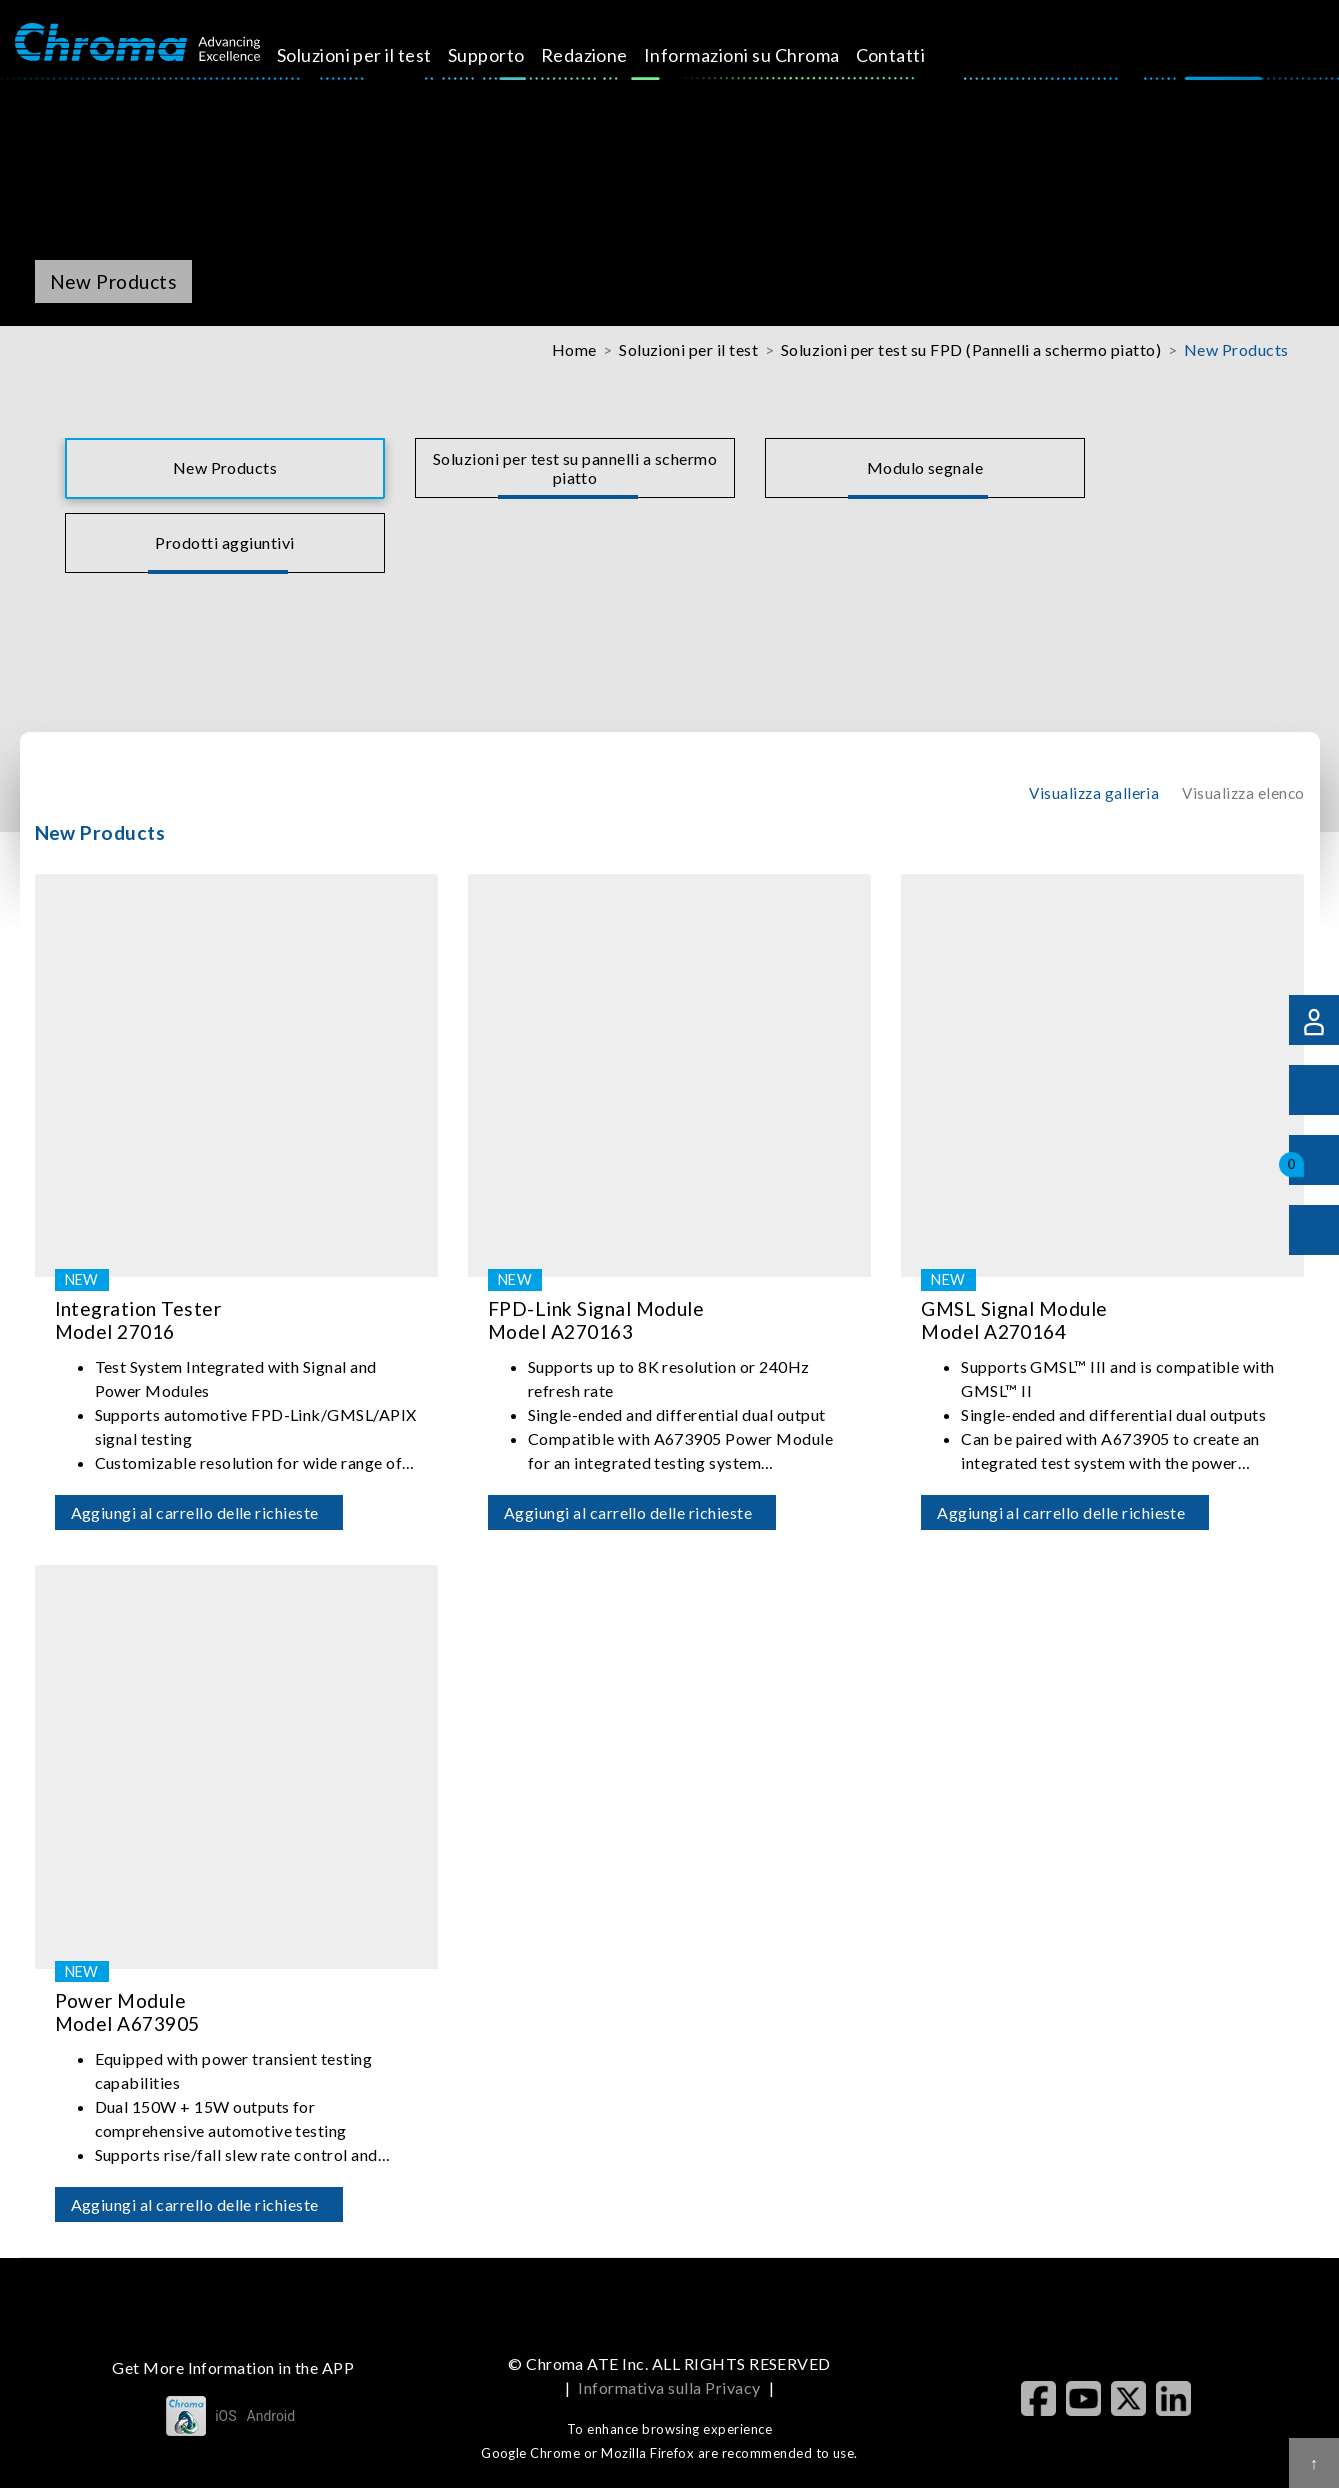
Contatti (913, 55)
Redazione (606, 55)
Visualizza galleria (1094, 793)
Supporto (509, 55)
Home (574, 349)
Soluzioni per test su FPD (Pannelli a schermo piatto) (971, 349)
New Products (1236, 349)
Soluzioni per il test (376, 55)
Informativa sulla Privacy (669, 2387)
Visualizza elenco (1243, 793)
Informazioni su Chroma (765, 55)
